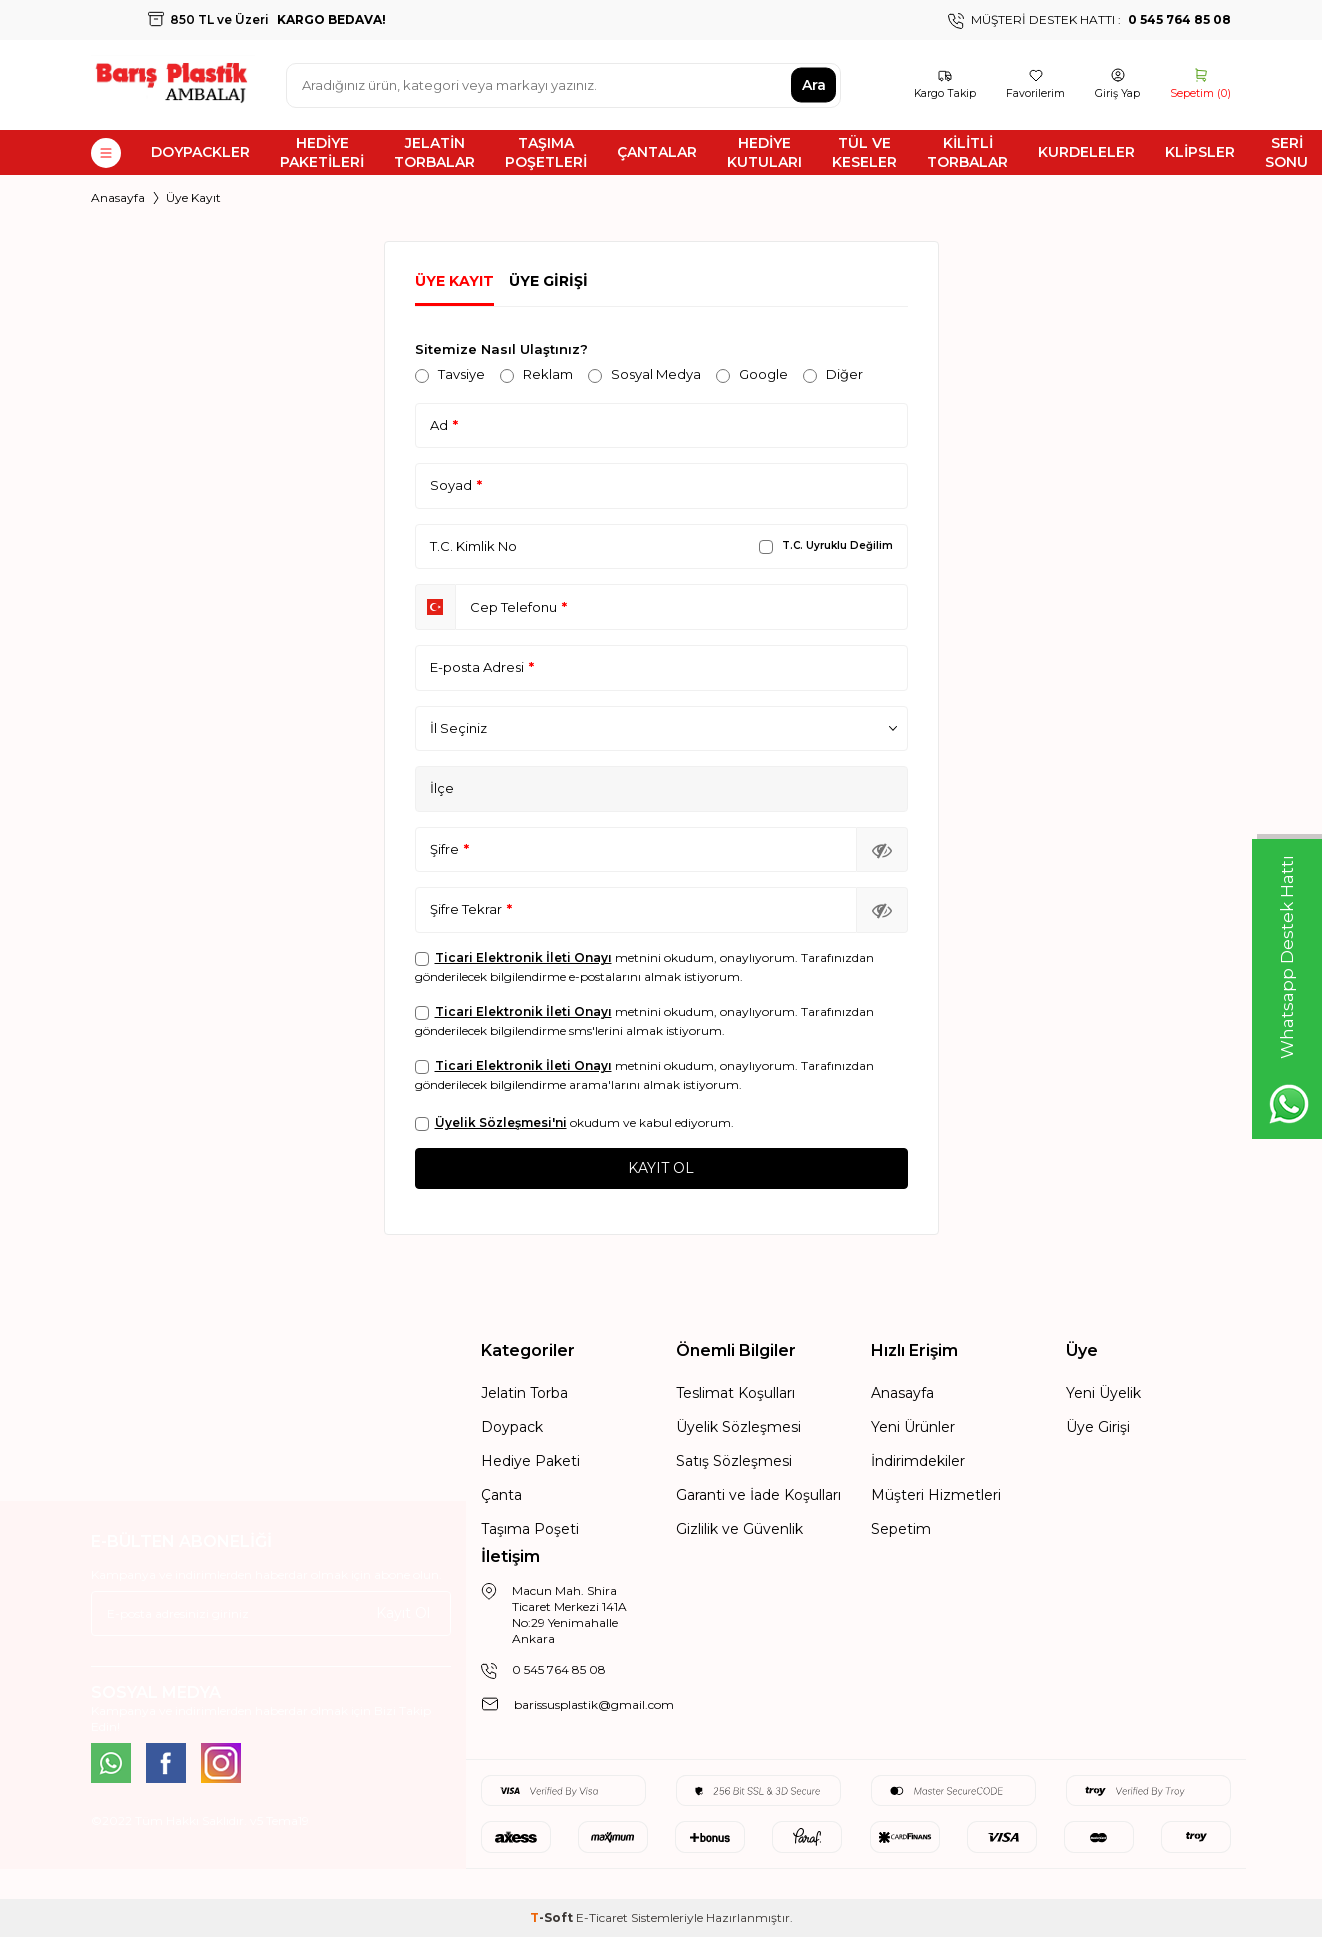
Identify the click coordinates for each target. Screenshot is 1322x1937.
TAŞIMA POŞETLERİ (546, 152)
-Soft (553, 1917)
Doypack (512, 1427)
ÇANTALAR (657, 152)
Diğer (833, 374)
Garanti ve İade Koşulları (758, 1495)
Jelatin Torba (524, 1393)
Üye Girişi (548, 281)
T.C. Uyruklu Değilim (826, 546)
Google (752, 374)
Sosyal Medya (644, 374)
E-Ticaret (602, 1917)
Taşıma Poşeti (530, 1529)
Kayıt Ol (403, 1613)
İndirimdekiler (918, 1461)
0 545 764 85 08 (559, 1669)
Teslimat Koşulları (735, 1393)
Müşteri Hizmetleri (936, 1495)
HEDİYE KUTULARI (764, 152)
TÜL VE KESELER (864, 152)
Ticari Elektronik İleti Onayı (523, 957)
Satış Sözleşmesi (734, 1461)
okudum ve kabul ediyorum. (574, 1123)
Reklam (536, 374)
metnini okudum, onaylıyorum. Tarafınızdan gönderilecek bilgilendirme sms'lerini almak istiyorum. (644, 1021)
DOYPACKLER (200, 152)
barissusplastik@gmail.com (594, 1704)
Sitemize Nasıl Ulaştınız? (501, 349)
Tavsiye (450, 374)
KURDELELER (1086, 152)
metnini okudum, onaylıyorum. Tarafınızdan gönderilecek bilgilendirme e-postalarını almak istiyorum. (644, 967)
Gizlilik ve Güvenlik (739, 1529)
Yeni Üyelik (1103, 1393)
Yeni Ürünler (913, 1427)
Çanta (501, 1495)
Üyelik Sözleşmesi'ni (501, 1122)
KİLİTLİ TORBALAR (967, 152)
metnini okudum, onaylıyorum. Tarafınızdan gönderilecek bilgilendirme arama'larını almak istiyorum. (644, 1075)
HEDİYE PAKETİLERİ (322, 152)
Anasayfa (118, 197)
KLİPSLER (1200, 152)
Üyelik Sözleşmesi (738, 1427)
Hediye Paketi (530, 1461)
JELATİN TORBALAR (434, 152)
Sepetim (901, 1529)
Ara (814, 85)
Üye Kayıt (454, 281)
